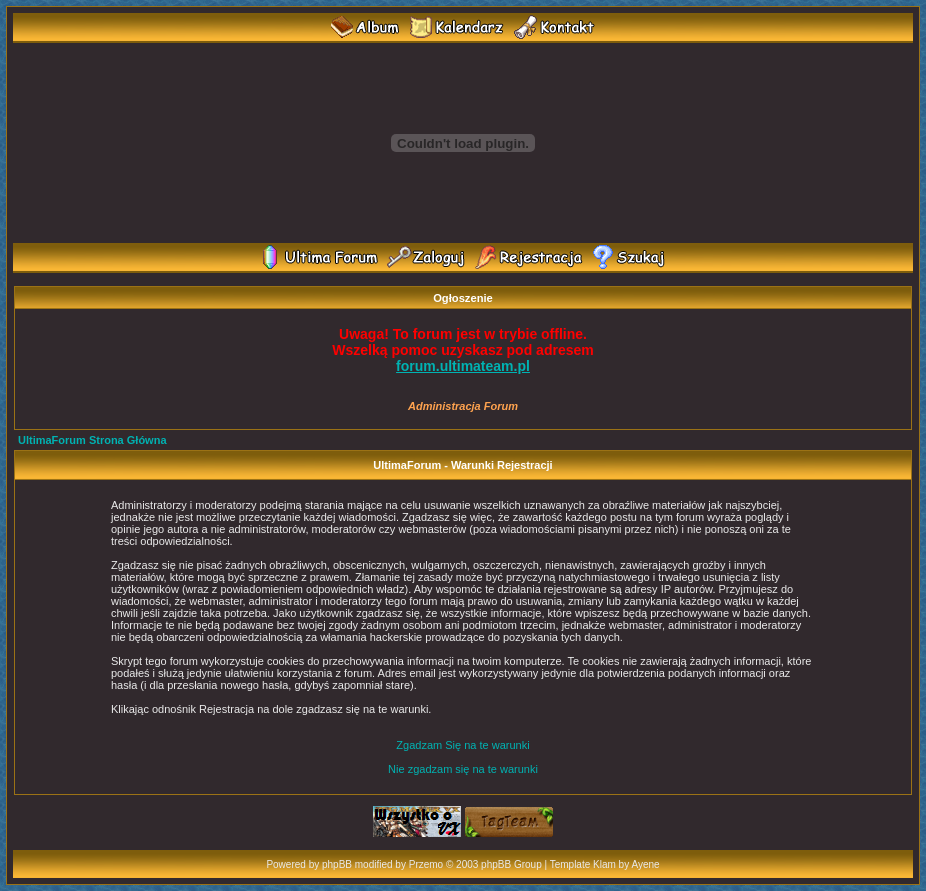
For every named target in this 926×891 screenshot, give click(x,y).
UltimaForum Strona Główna (92, 440)
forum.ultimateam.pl (463, 366)
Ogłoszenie (463, 298)
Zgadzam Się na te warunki (462, 745)
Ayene (645, 864)
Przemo (426, 864)
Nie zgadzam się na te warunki (463, 769)
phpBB (337, 864)
